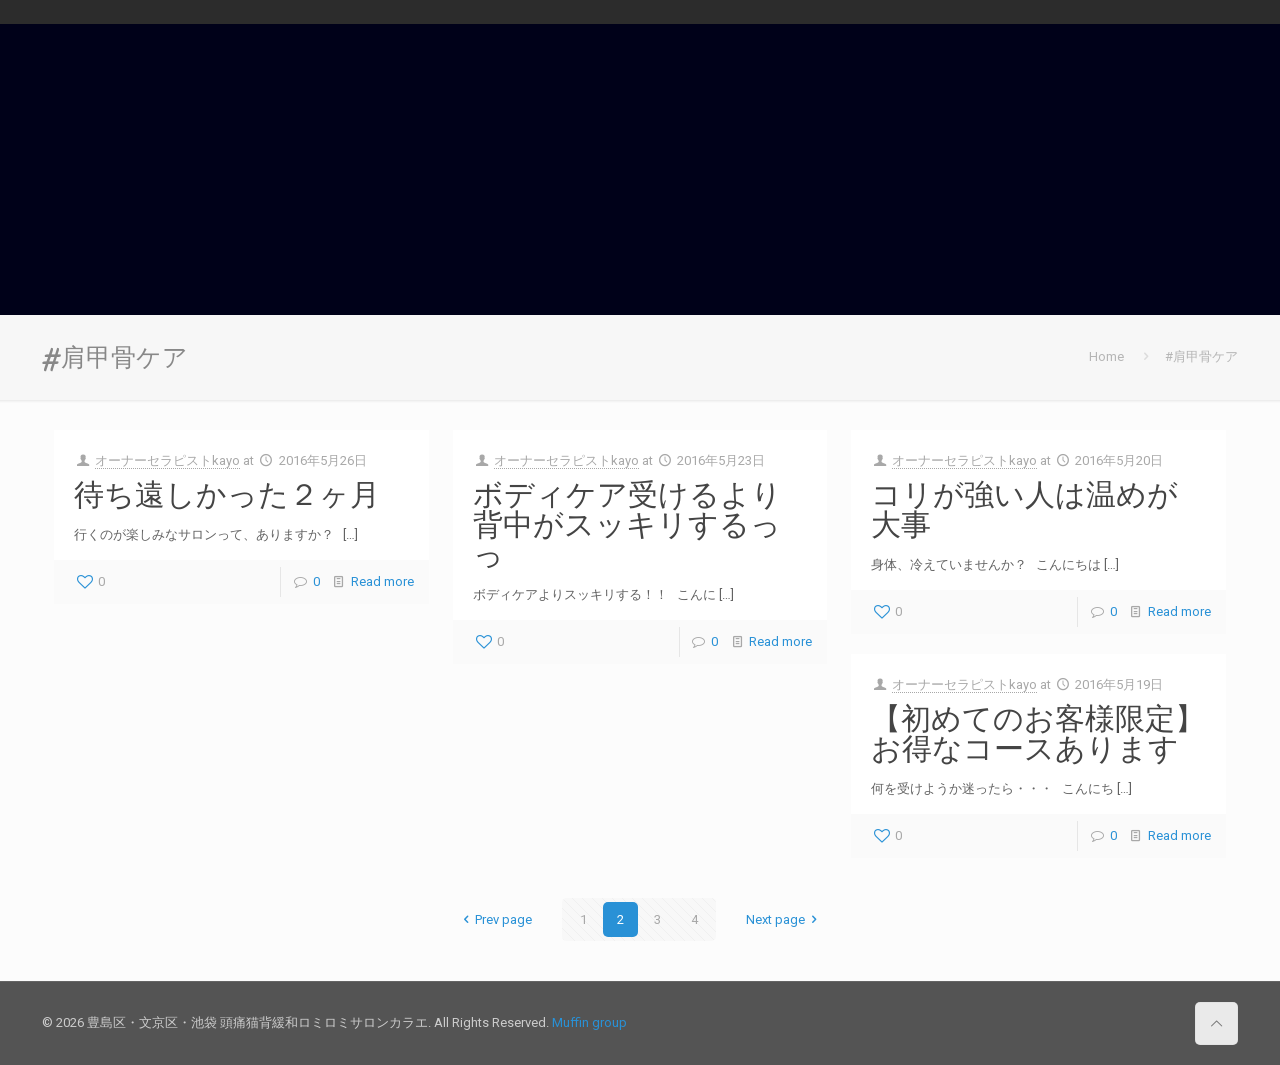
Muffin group (589, 1022)
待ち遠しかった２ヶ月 (227, 494)
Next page (784, 919)
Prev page (494, 919)
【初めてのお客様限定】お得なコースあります (1038, 733)
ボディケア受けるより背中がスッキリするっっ (627, 524)
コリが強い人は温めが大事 (1024, 509)
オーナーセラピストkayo (167, 460)
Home (1106, 356)
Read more (382, 581)
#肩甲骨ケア (1201, 356)
